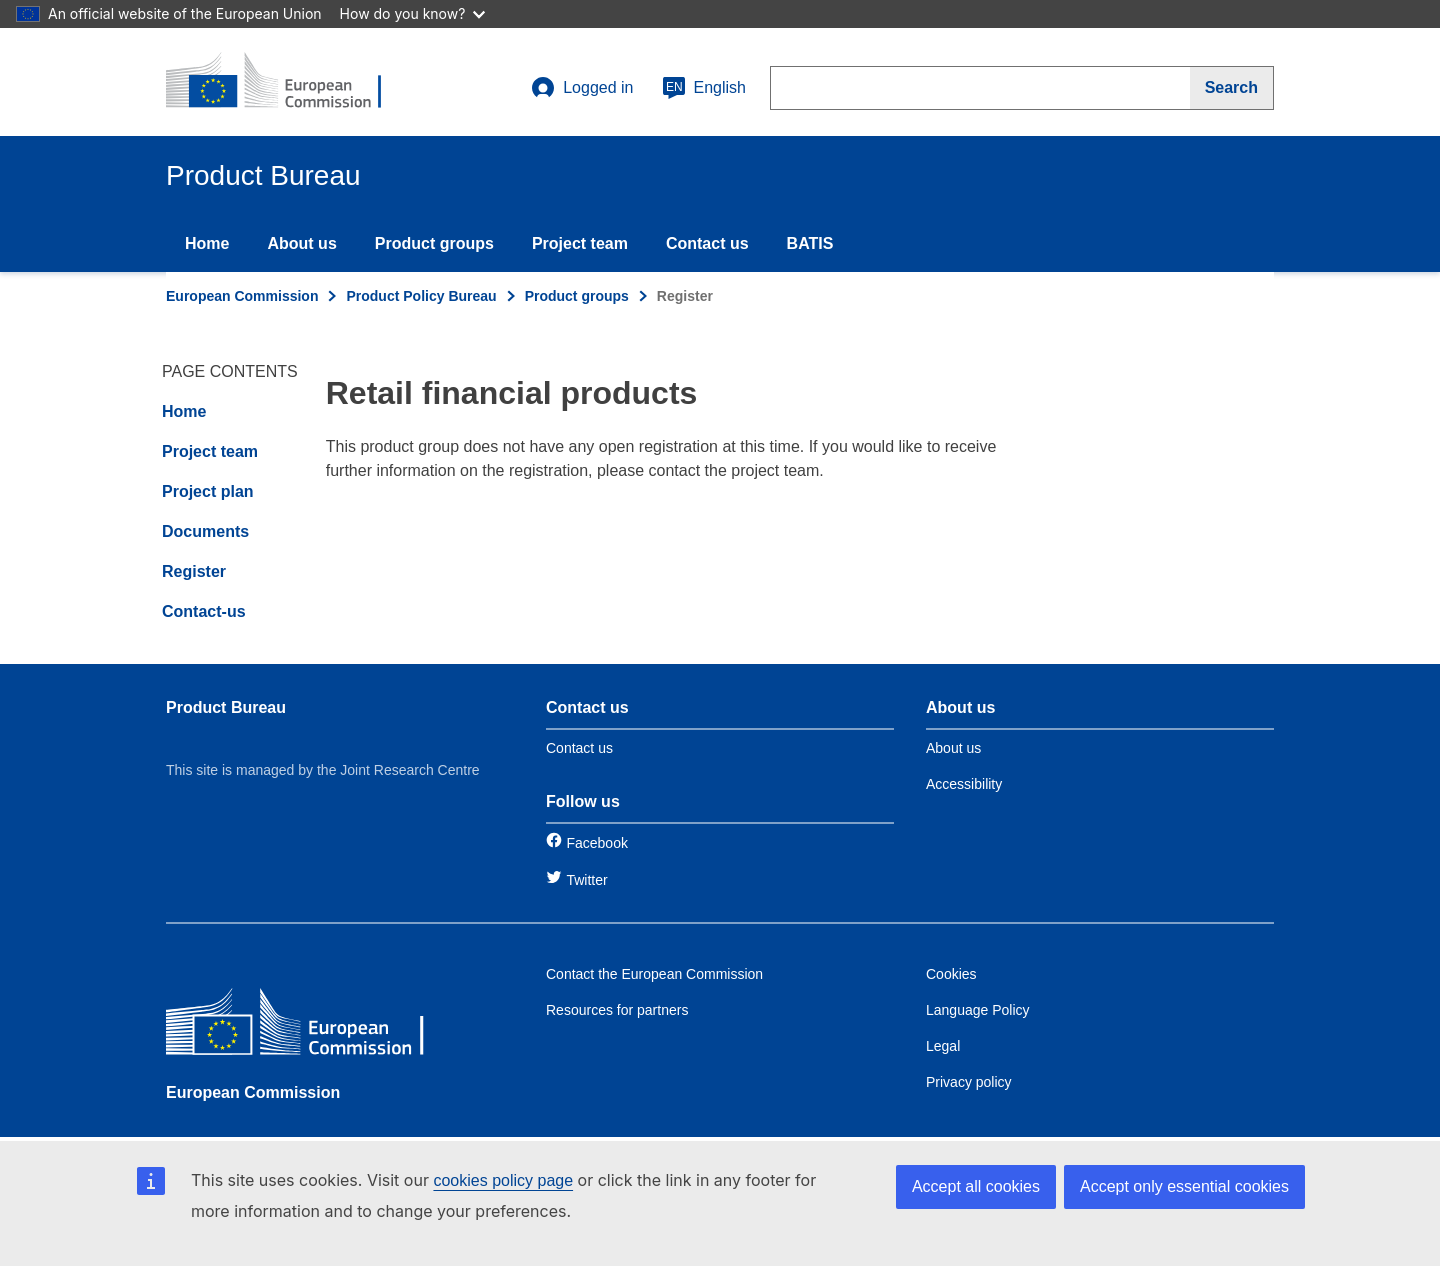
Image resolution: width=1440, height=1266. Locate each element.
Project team (580, 243)
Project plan (208, 491)
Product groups (434, 243)
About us (301, 243)
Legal (943, 1046)
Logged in (582, 88)
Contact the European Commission (654, 974)
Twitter (586, 880)
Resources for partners (617, 1010)
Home (207, 243)
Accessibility (964, 784)
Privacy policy (969, 1082)
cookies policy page (503, 1180)
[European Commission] (311, 1026)
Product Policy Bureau (421, 296)
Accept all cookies (976, 1186)
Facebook (596, 843)
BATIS (810, 243)
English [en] (704, 88)
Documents (205, 531)
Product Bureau (226, 707)
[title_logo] (287, 82)
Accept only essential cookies (1184, 1186)
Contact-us (204, 611)
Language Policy (978, 1010)
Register (194, 571)
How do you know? (413, 13)
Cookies (951, 974)
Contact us (707, 243)
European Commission (242, 296)
